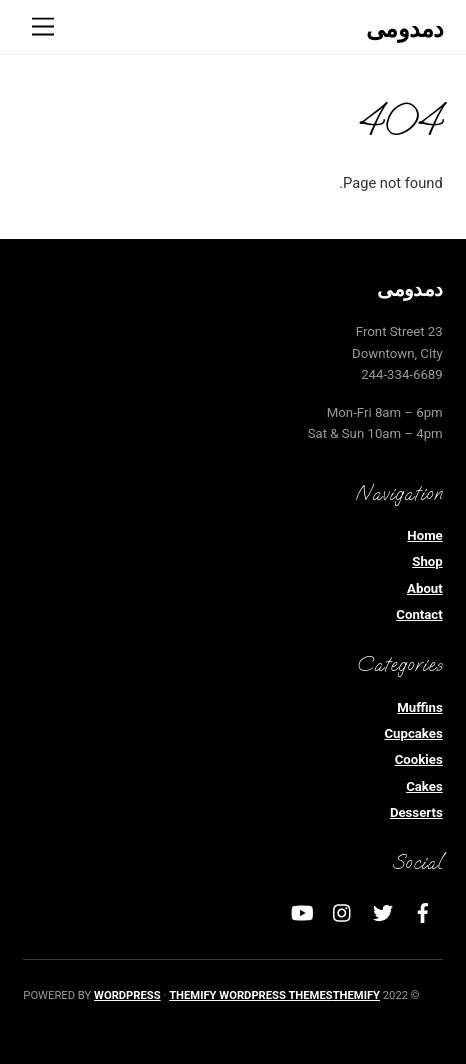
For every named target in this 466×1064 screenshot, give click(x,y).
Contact (419, 614)
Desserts (416, 812)
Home (424, 535)
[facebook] (423, 911)
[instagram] (343, 911)
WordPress (127, 995)
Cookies (419, 759)
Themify (356, 995)
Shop (427, 561)
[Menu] (43, 27)
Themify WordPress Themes (250, 995)
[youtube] (303, 911)
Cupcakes (413, 733)
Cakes (424, 786)
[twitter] (383, 911)
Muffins (419, 707)
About (425, 588)
